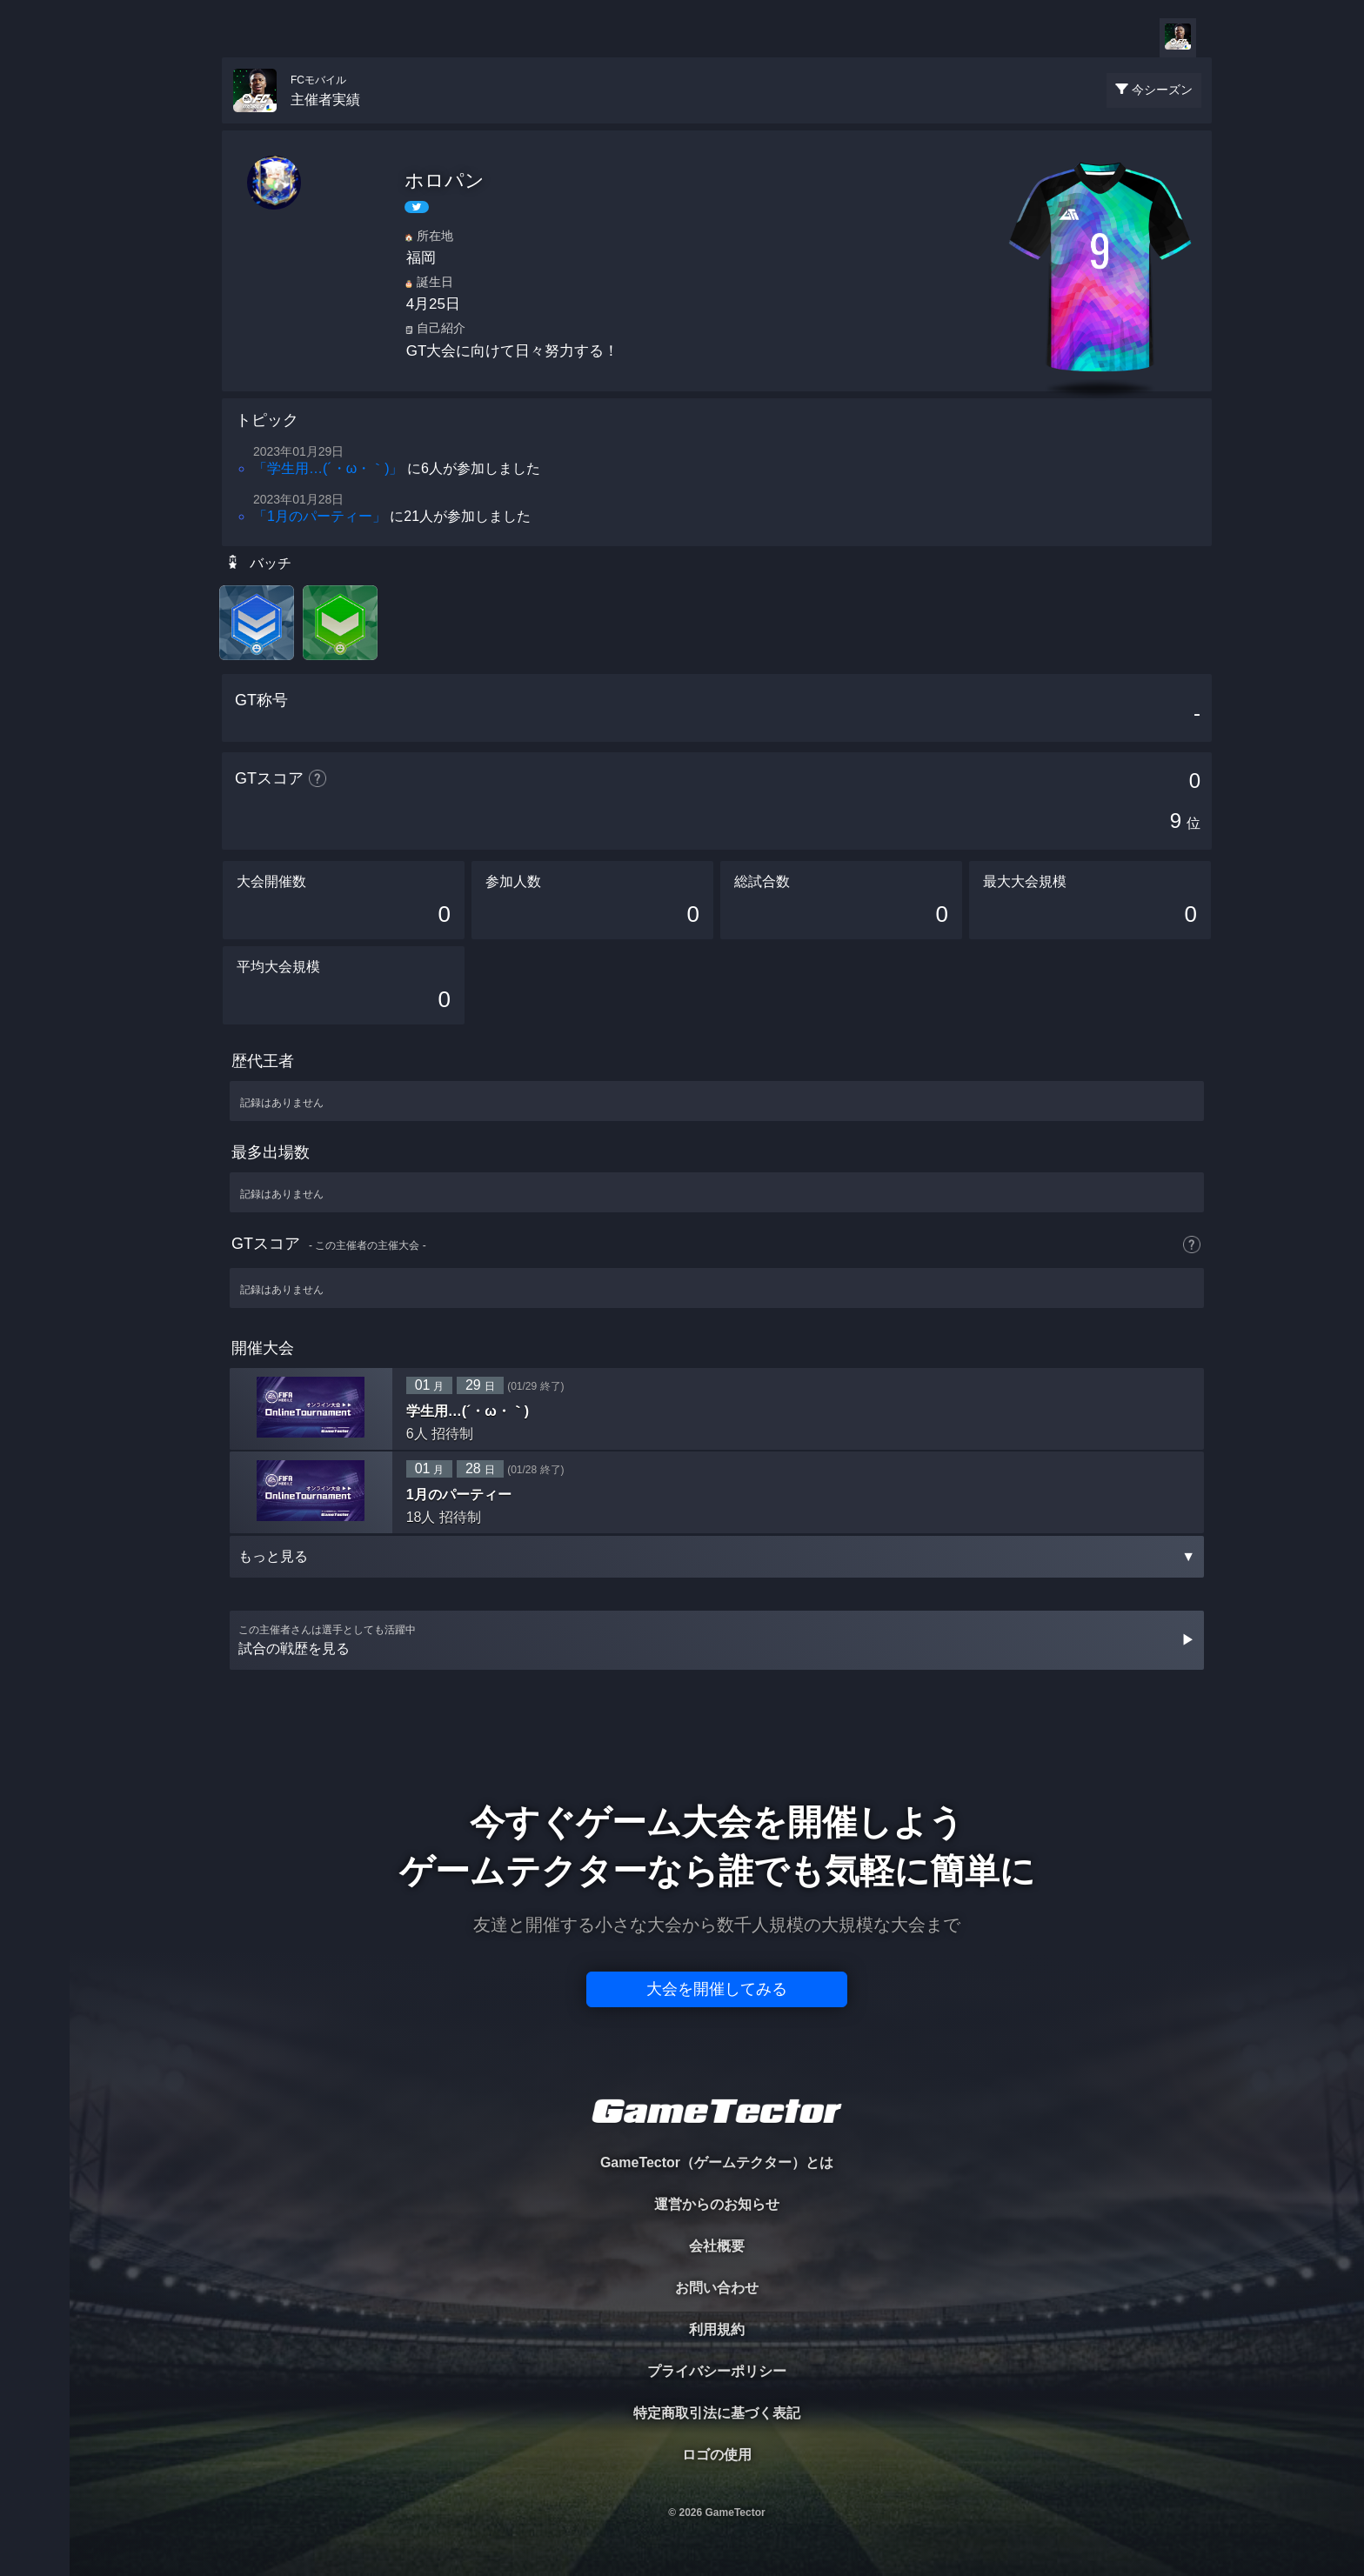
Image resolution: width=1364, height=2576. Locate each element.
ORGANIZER (34, 266)
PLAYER (35, 194)
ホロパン (445, 180)
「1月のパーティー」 (319, 516)
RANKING (34, 337)
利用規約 (717, 2329)
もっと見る (716, 1556)
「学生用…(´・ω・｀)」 (328, 468)
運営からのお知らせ (716, 2204)
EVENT (35, 408)
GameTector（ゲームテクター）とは (716, 2162)
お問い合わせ (717, 2287)
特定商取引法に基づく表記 (716, 2413)
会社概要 (717, 2246)
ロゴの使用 (717, 2454)
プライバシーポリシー (716, 2371)
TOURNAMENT (34, 123)
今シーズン (1162, 89)
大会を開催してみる (716, 1989)
